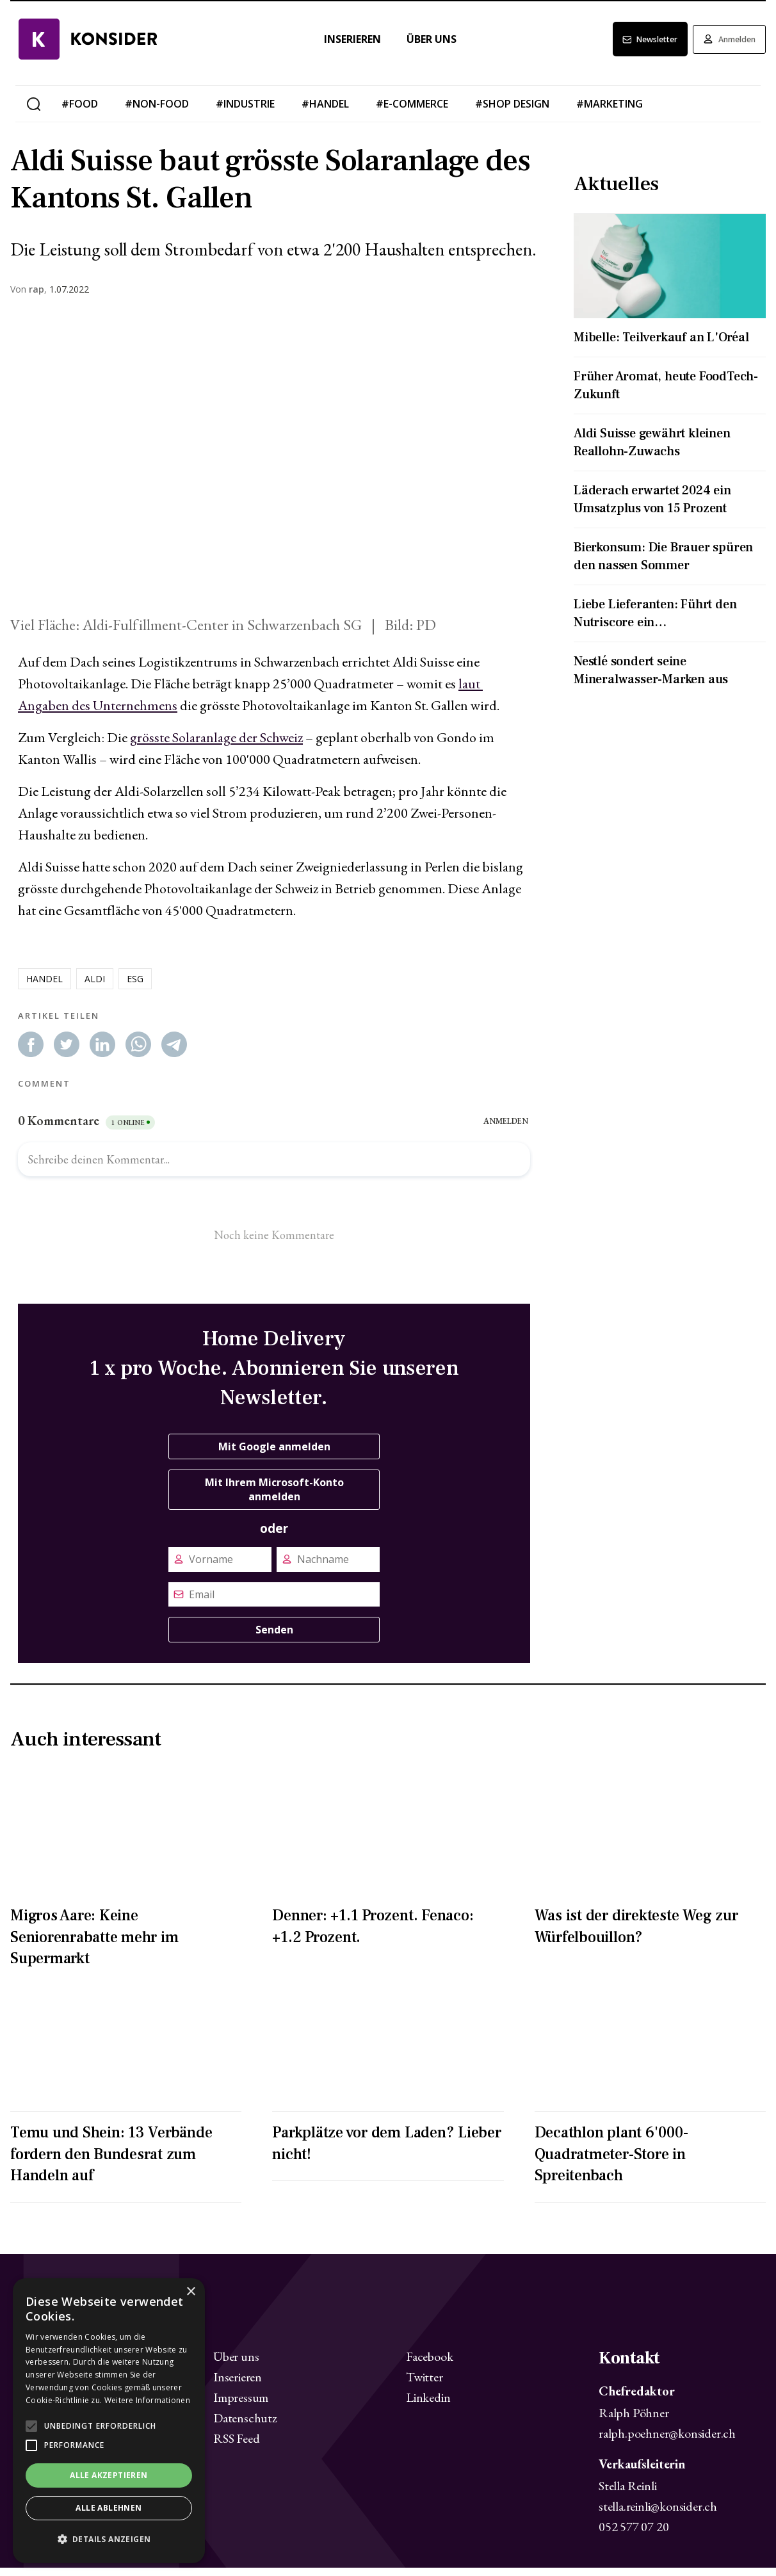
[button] (109, 2539)
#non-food (157, 113)
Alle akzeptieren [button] (108, 2475)
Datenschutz (245, 2426)
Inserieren (336, 48)
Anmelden (722, 48)
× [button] (190, 2292)
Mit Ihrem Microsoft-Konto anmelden (274, 1498)
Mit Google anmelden (274, 1455)
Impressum (240, 2406)
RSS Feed (236, 2447)
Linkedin (428, 2406)
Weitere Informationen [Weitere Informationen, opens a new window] (147, 2400)
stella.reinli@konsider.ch (658, 2514)
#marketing (609, 113)
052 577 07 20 (633, 2535)
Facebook (429, 2365)
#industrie (245, 113)
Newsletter (627, 48)
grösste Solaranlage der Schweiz (216, 745)
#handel (325, 113)
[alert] (109, 2420)
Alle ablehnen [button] (108, 2507)
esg (135, 987)
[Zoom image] (274, 468)
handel (44, 987)
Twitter (424, 2386)
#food (79, 113)
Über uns (416, 48)
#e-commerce (412, 113)
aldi (95, 987)
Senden (274, 1639)
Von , (28, 298)
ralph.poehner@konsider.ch (667, 2441)
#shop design (512, 113)
